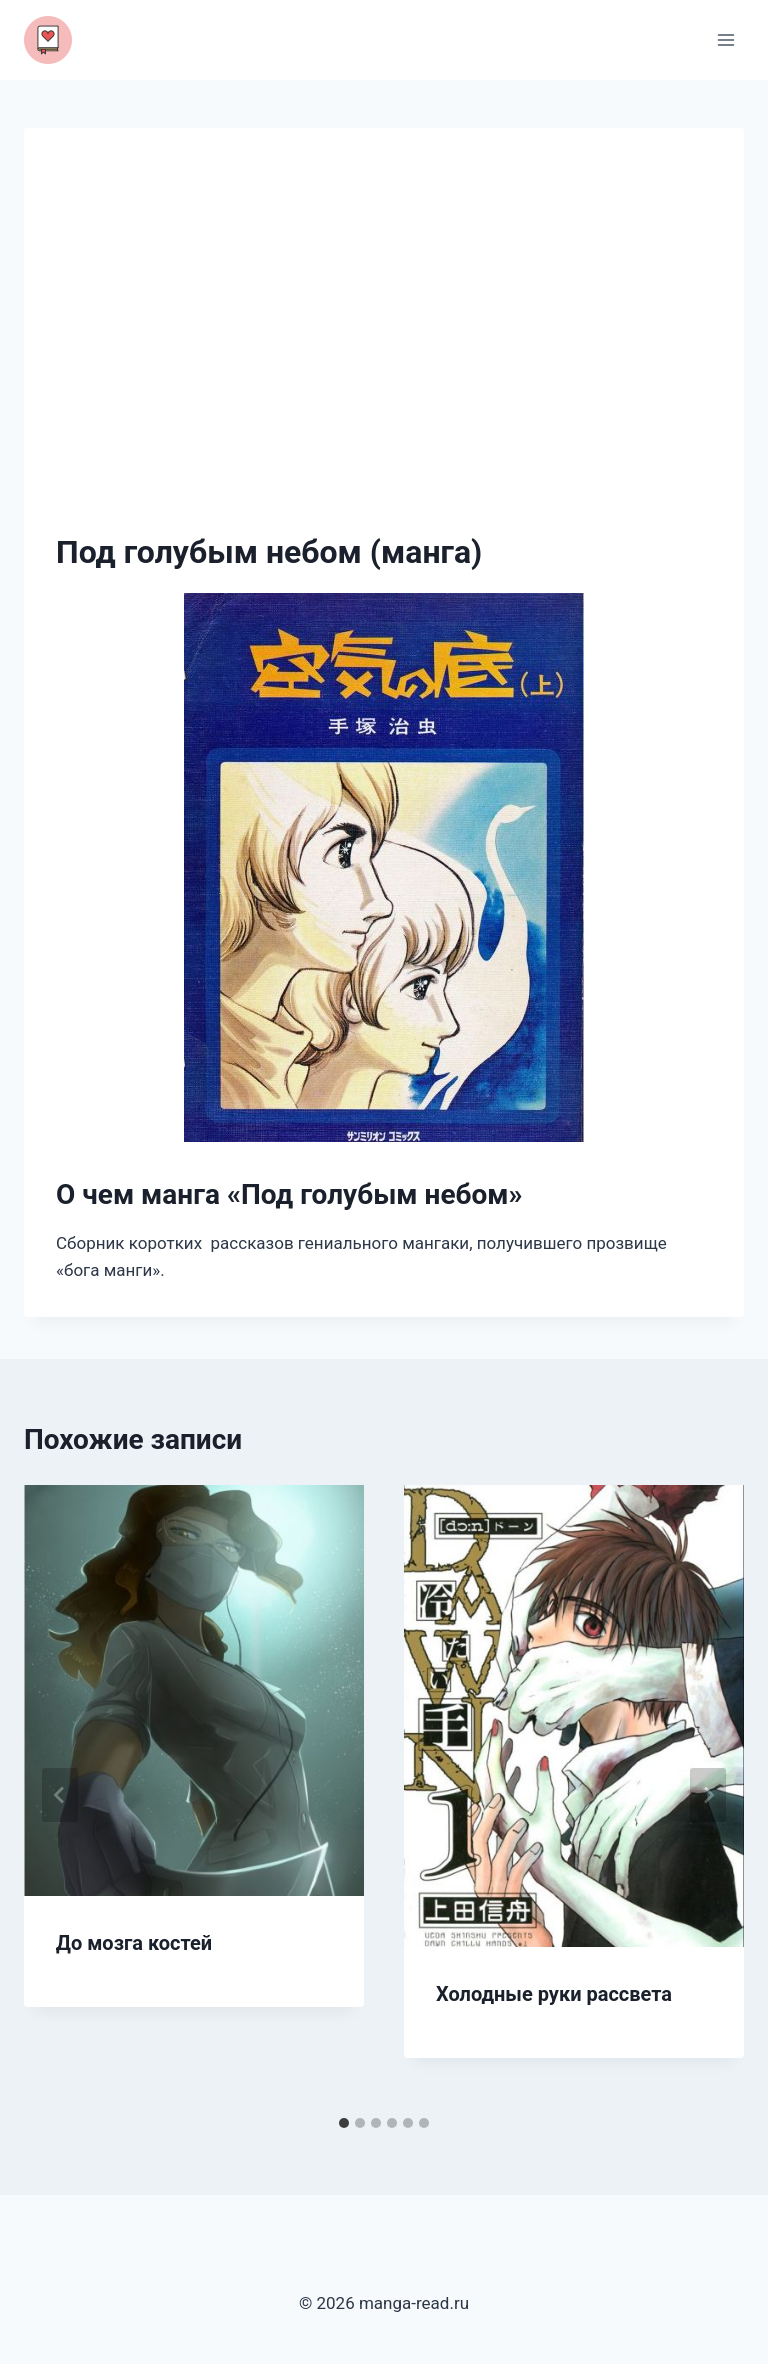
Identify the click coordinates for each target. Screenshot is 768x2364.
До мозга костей (134, 1943)
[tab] (344, 2123)
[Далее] (708, 1795)
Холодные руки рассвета (554, 1994)
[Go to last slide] (60, 1795)
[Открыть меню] (725, 39)
